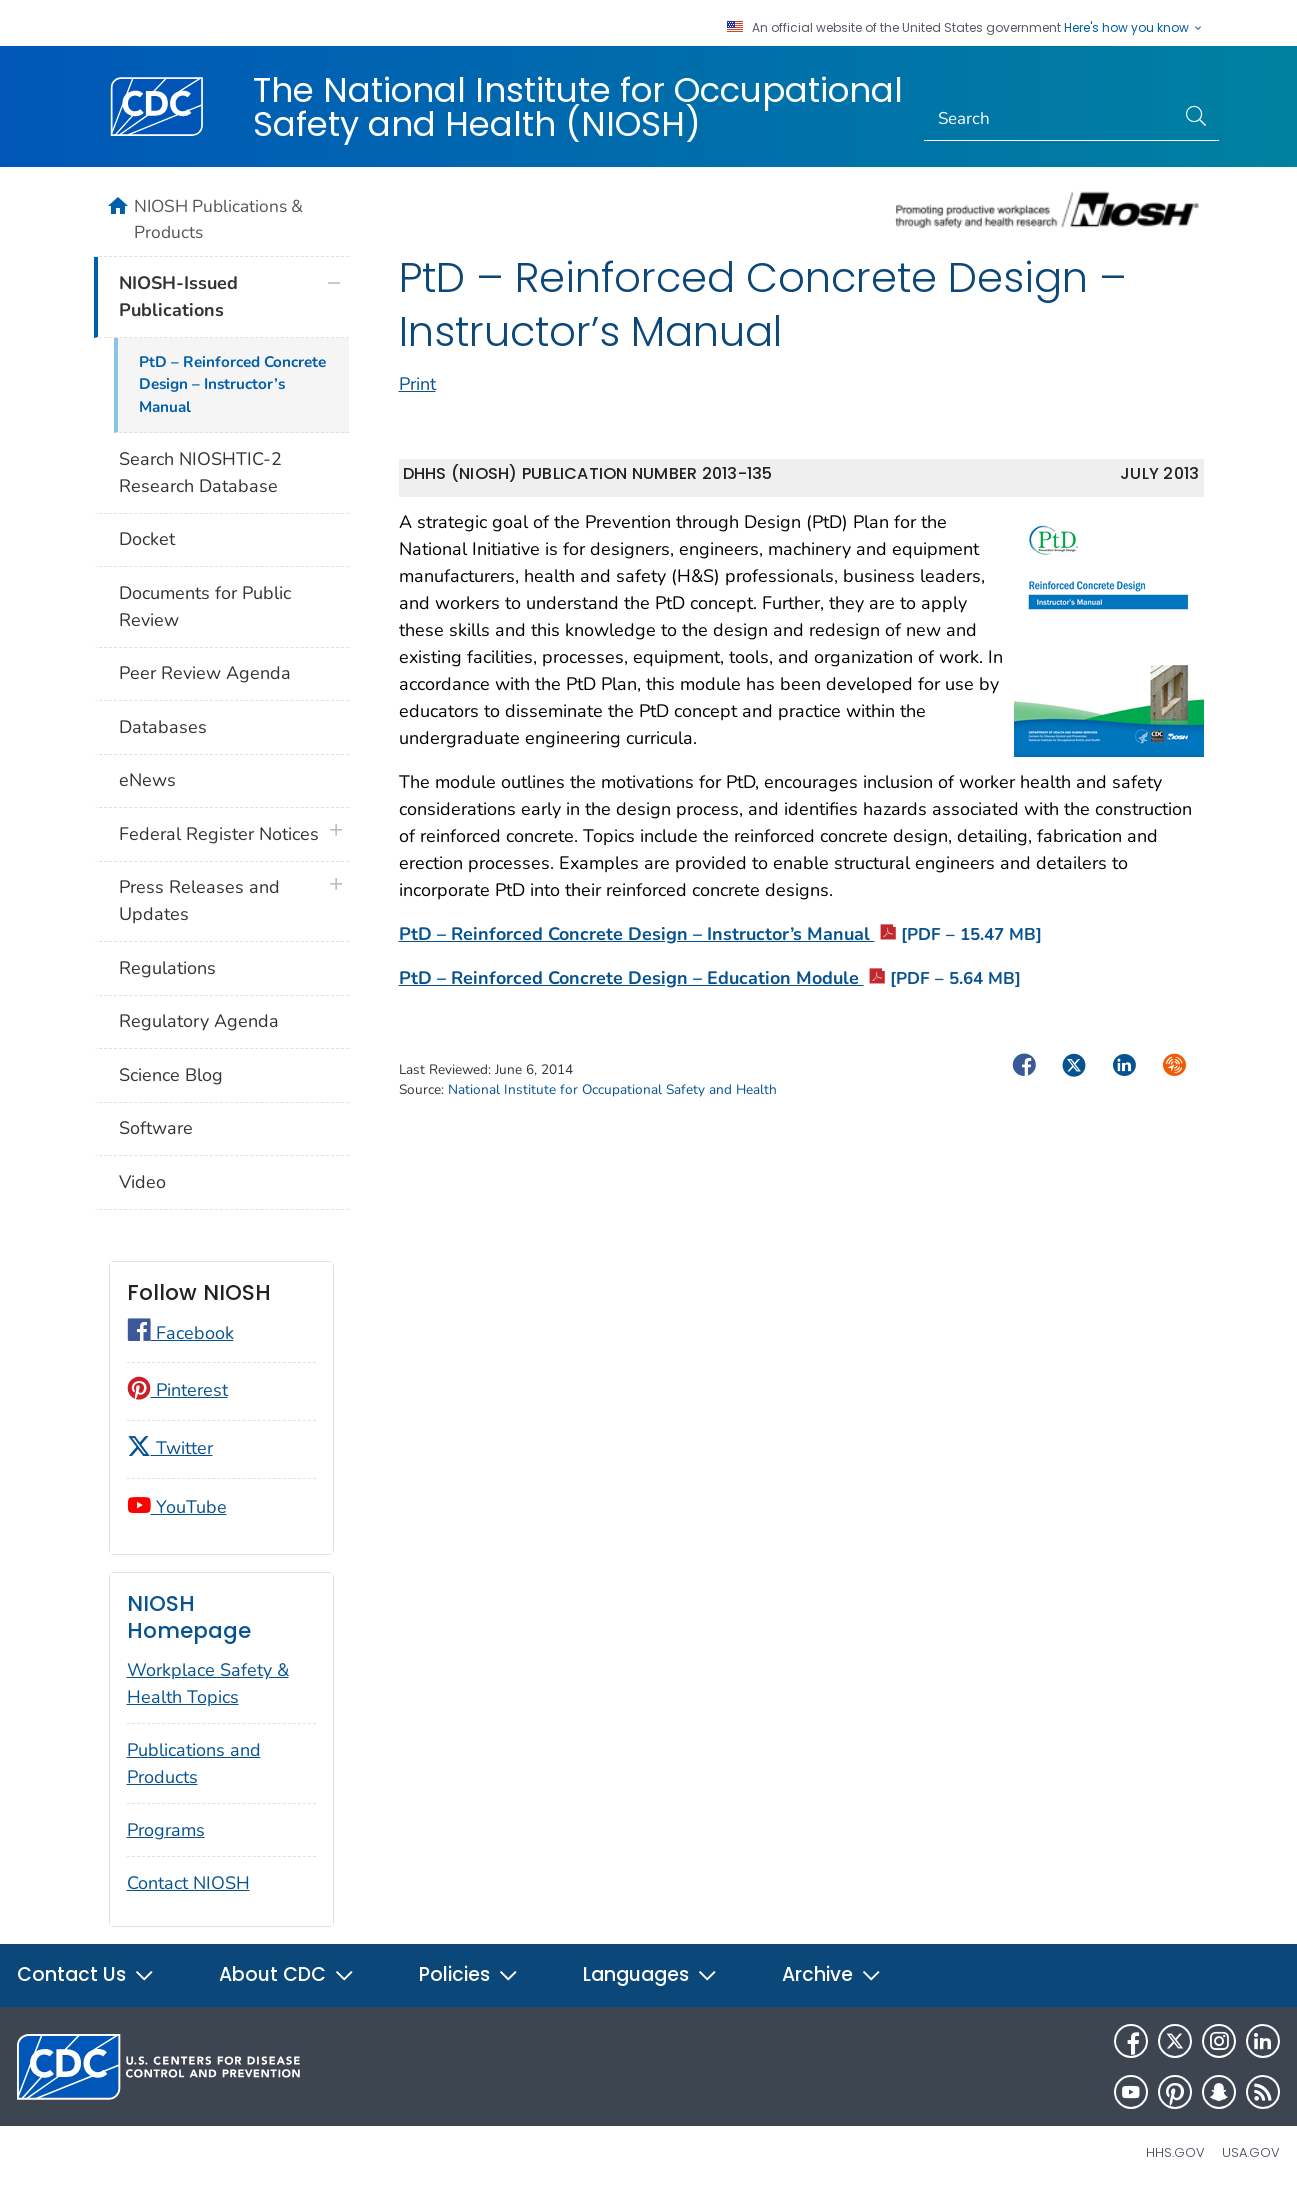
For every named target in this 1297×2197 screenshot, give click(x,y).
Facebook (180, 1333)
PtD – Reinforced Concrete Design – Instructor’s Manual (720, 934)
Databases (163, 727)
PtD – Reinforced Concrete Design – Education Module (710, 978)
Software (156, 1128)
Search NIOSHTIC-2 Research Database (200, 472)
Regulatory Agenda (199, 1021)
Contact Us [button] (86, 1974)
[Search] (1049, 119)
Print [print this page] (417, 384)
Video (142, 1182)
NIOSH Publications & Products (218, 219)
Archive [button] (832, 1974)
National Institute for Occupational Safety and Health (612, 1089)
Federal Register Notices (219, 834)
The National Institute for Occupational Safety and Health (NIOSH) (578, 107)
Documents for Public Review (205, 606)
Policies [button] (469, 1974)
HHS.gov (1175, 2152)
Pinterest (177, 1390)
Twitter (170, 1448)
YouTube (177, 1507)
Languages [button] (650, 1974)
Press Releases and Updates (199, 900)
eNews (147, 780)
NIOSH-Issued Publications (178, 296)
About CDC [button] (287, 1974)
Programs (166, 1830)
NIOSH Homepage (189, 1617)
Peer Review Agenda (205, 673)
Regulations (167, 968)
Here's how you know (1134, 28)
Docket (147, 539)
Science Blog (171, 1075)
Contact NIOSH (188, 1883)
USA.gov (1251, 2152)
